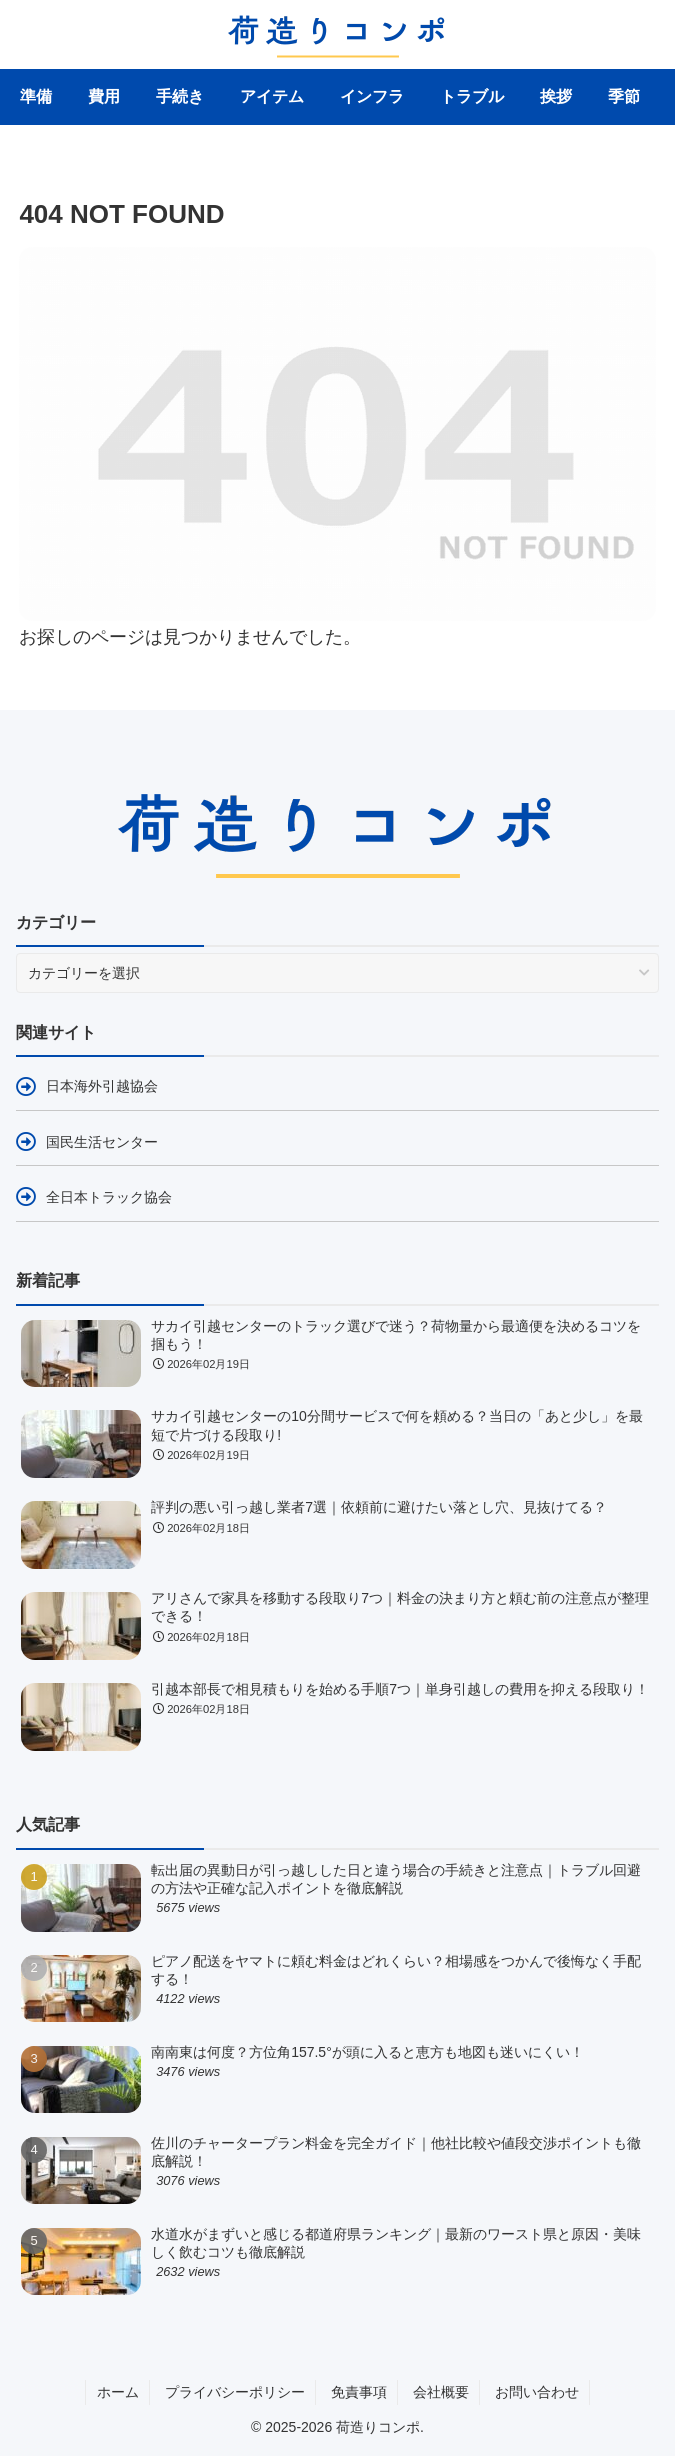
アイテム (272, 96)
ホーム (118, 2392)
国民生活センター (102, 1142)
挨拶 (556, 96)
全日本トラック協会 (109, 1197)
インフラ (372, 96)
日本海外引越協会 (102, 1086)
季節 (624, 96)
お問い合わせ (537, 2392)
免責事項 (359, 2392)
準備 (36, 96)
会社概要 (441, 2392)
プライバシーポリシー (235, 2392)
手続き (180, 96)
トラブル (472, 96)
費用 (104, 96)
